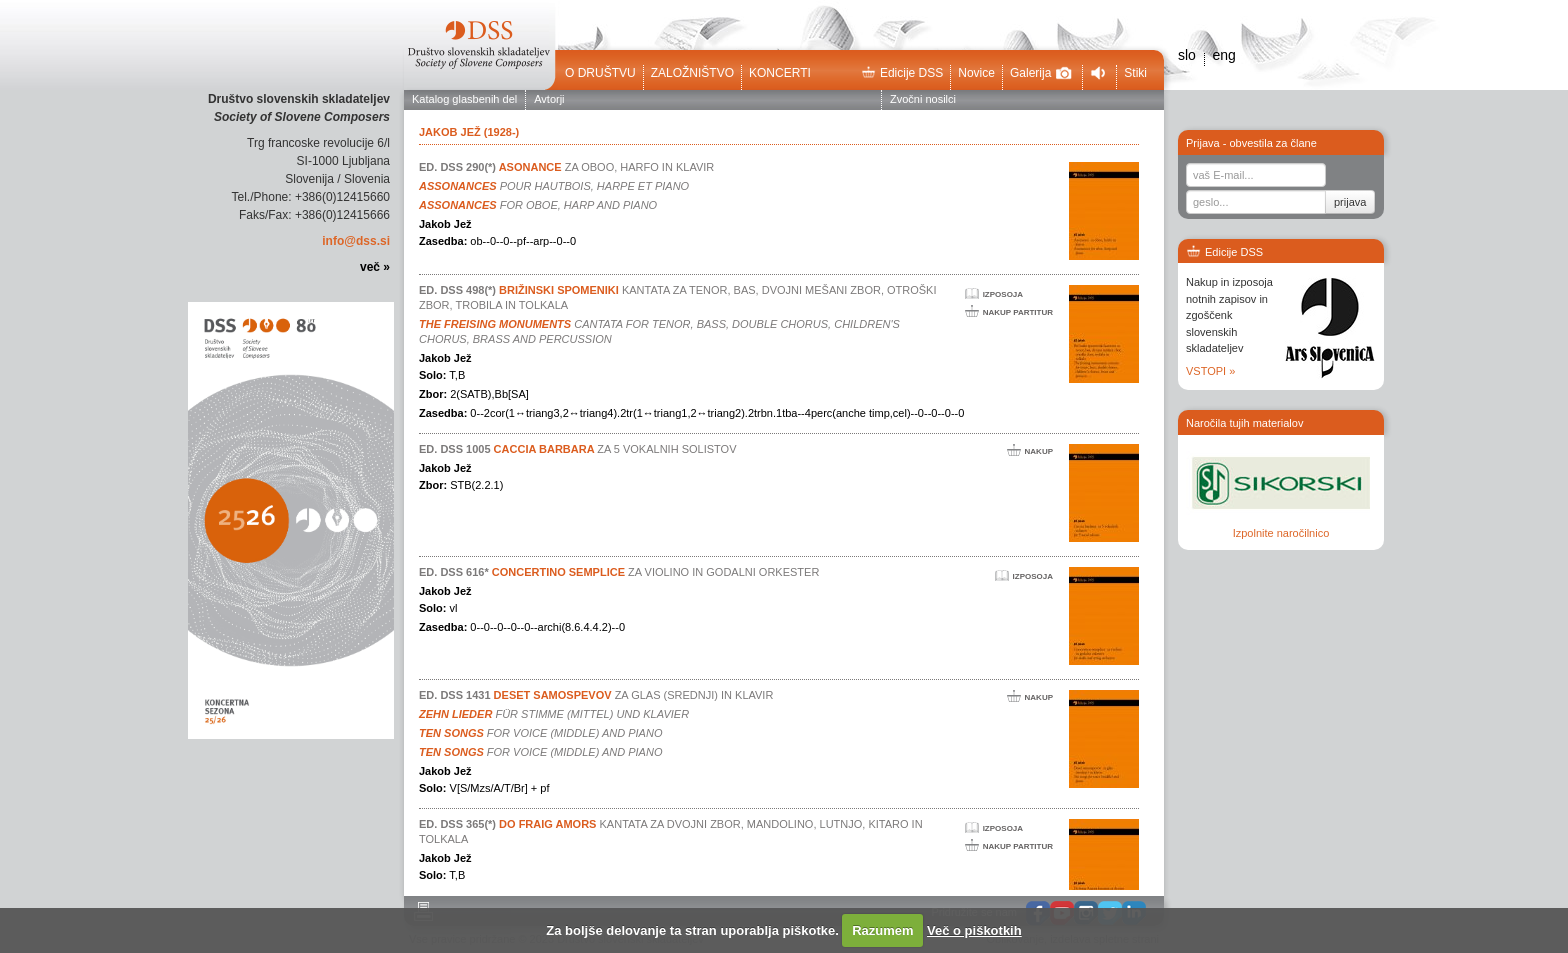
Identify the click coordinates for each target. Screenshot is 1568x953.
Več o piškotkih (974, 930)
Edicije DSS (902, 73)
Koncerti (780, 73)
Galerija (1041, 73)
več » (375, 267)
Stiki (1135, 73)
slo (1187, 55)
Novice (976, 73)
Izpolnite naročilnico (1281, 533)
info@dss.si (356, 241)
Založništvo (692, 73)
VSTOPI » (1210, 371)
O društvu (600, 73)
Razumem (882, 930)
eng (1223, 55)
